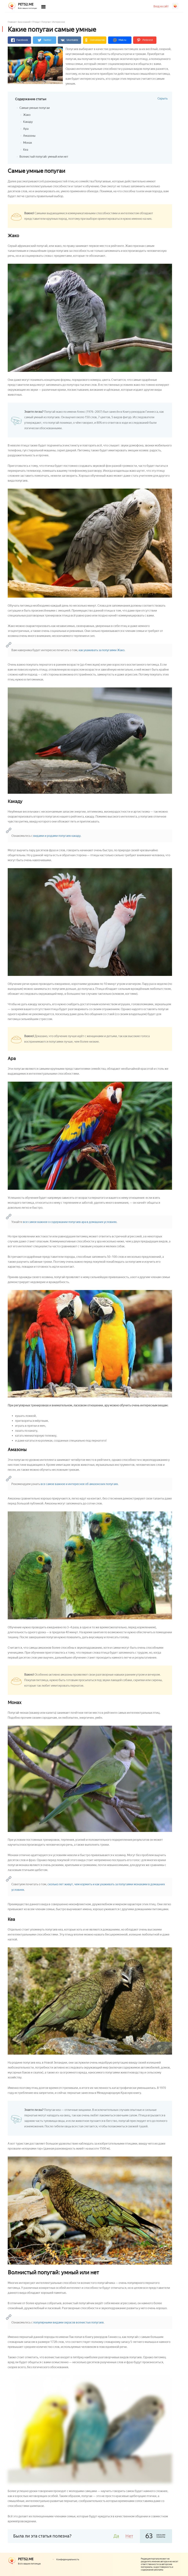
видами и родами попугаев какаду (57, 836)
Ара (25, 128)
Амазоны (29, 135)
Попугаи (45, 22)
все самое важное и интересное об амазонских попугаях (79, 1484)
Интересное (58, 22)
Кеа (25, 149)
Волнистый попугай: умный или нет (43, 156)
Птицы (35, 22)
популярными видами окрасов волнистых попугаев (68, 2322)
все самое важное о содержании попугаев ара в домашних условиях (70, 1222)
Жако (26, 115)
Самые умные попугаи (34, 108)
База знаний (24, 22)
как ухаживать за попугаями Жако (101, 650)
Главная (12, 22)
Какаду (28, 122)
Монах (27, 142)
